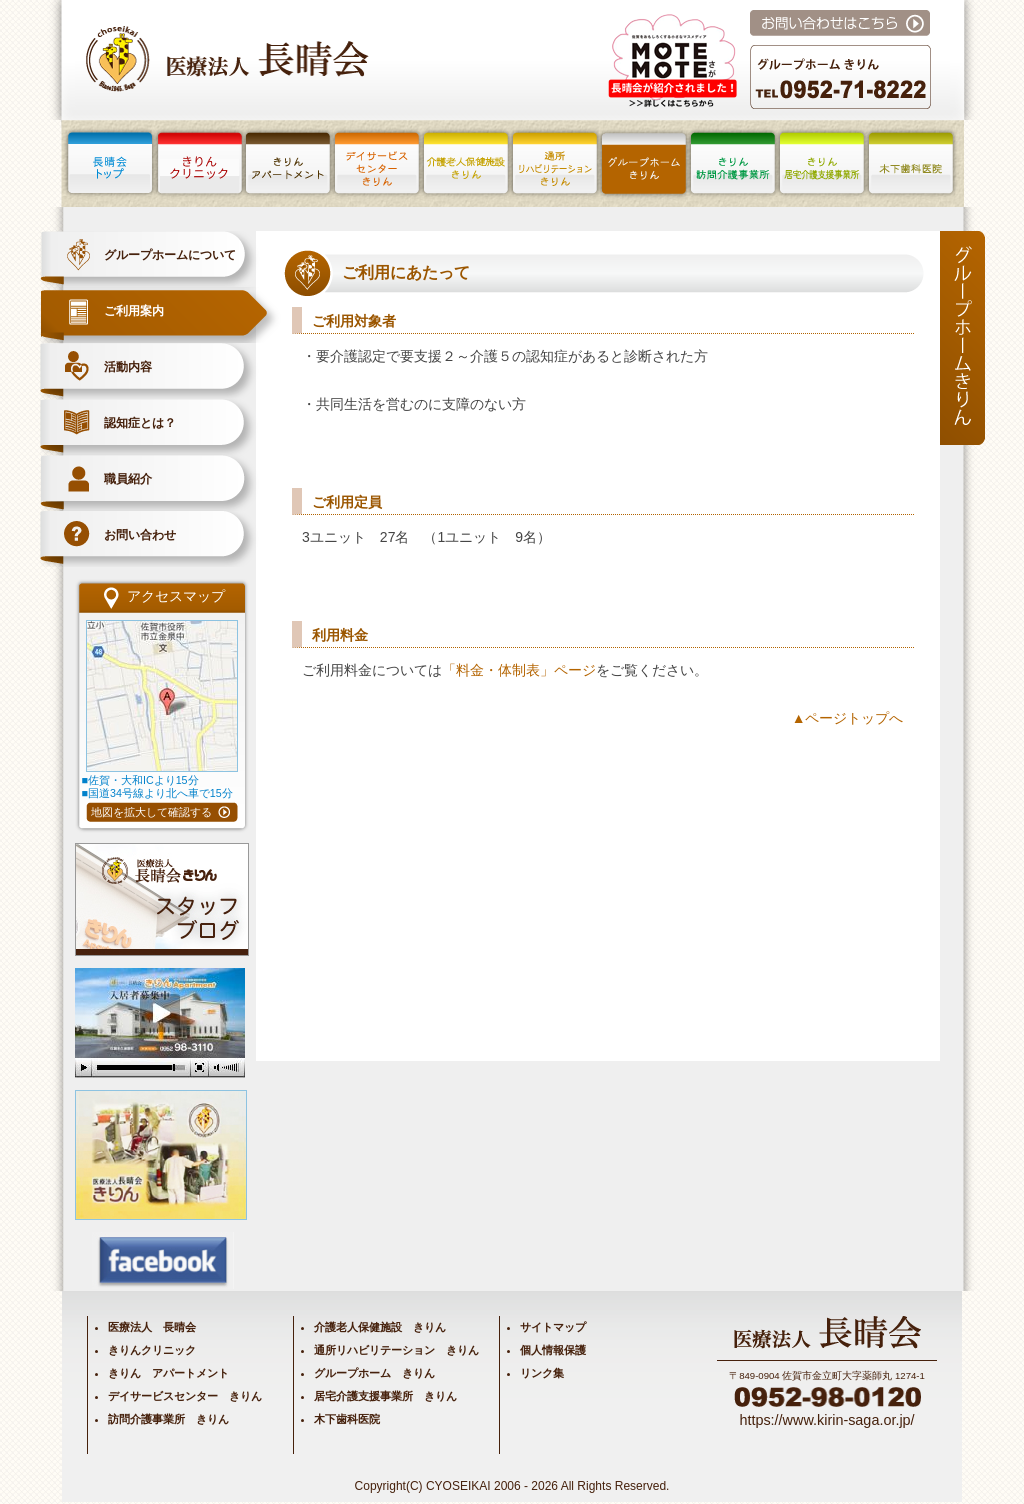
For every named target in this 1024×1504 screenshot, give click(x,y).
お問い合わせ (140, 535)
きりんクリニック (152, 1350)
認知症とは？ (140, 423)
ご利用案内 (134, 311)
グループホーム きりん (374, 1373)
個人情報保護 (553, 1350)
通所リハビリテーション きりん (396, 1350)
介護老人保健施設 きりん (380, 1327)
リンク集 (542, 1373)
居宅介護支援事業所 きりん (385, 1396)
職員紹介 (128, 479)
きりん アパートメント (168, 1373)
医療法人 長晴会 (152, 1327)
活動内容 (128, 367)
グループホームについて (170, 255)
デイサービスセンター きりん (185, 1396)
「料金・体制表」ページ (519, 670)
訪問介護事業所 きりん (168, 1419)
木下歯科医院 (347, 1419)
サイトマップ (553, 1327)
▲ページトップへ (848, 718)
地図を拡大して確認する (151, 812)
